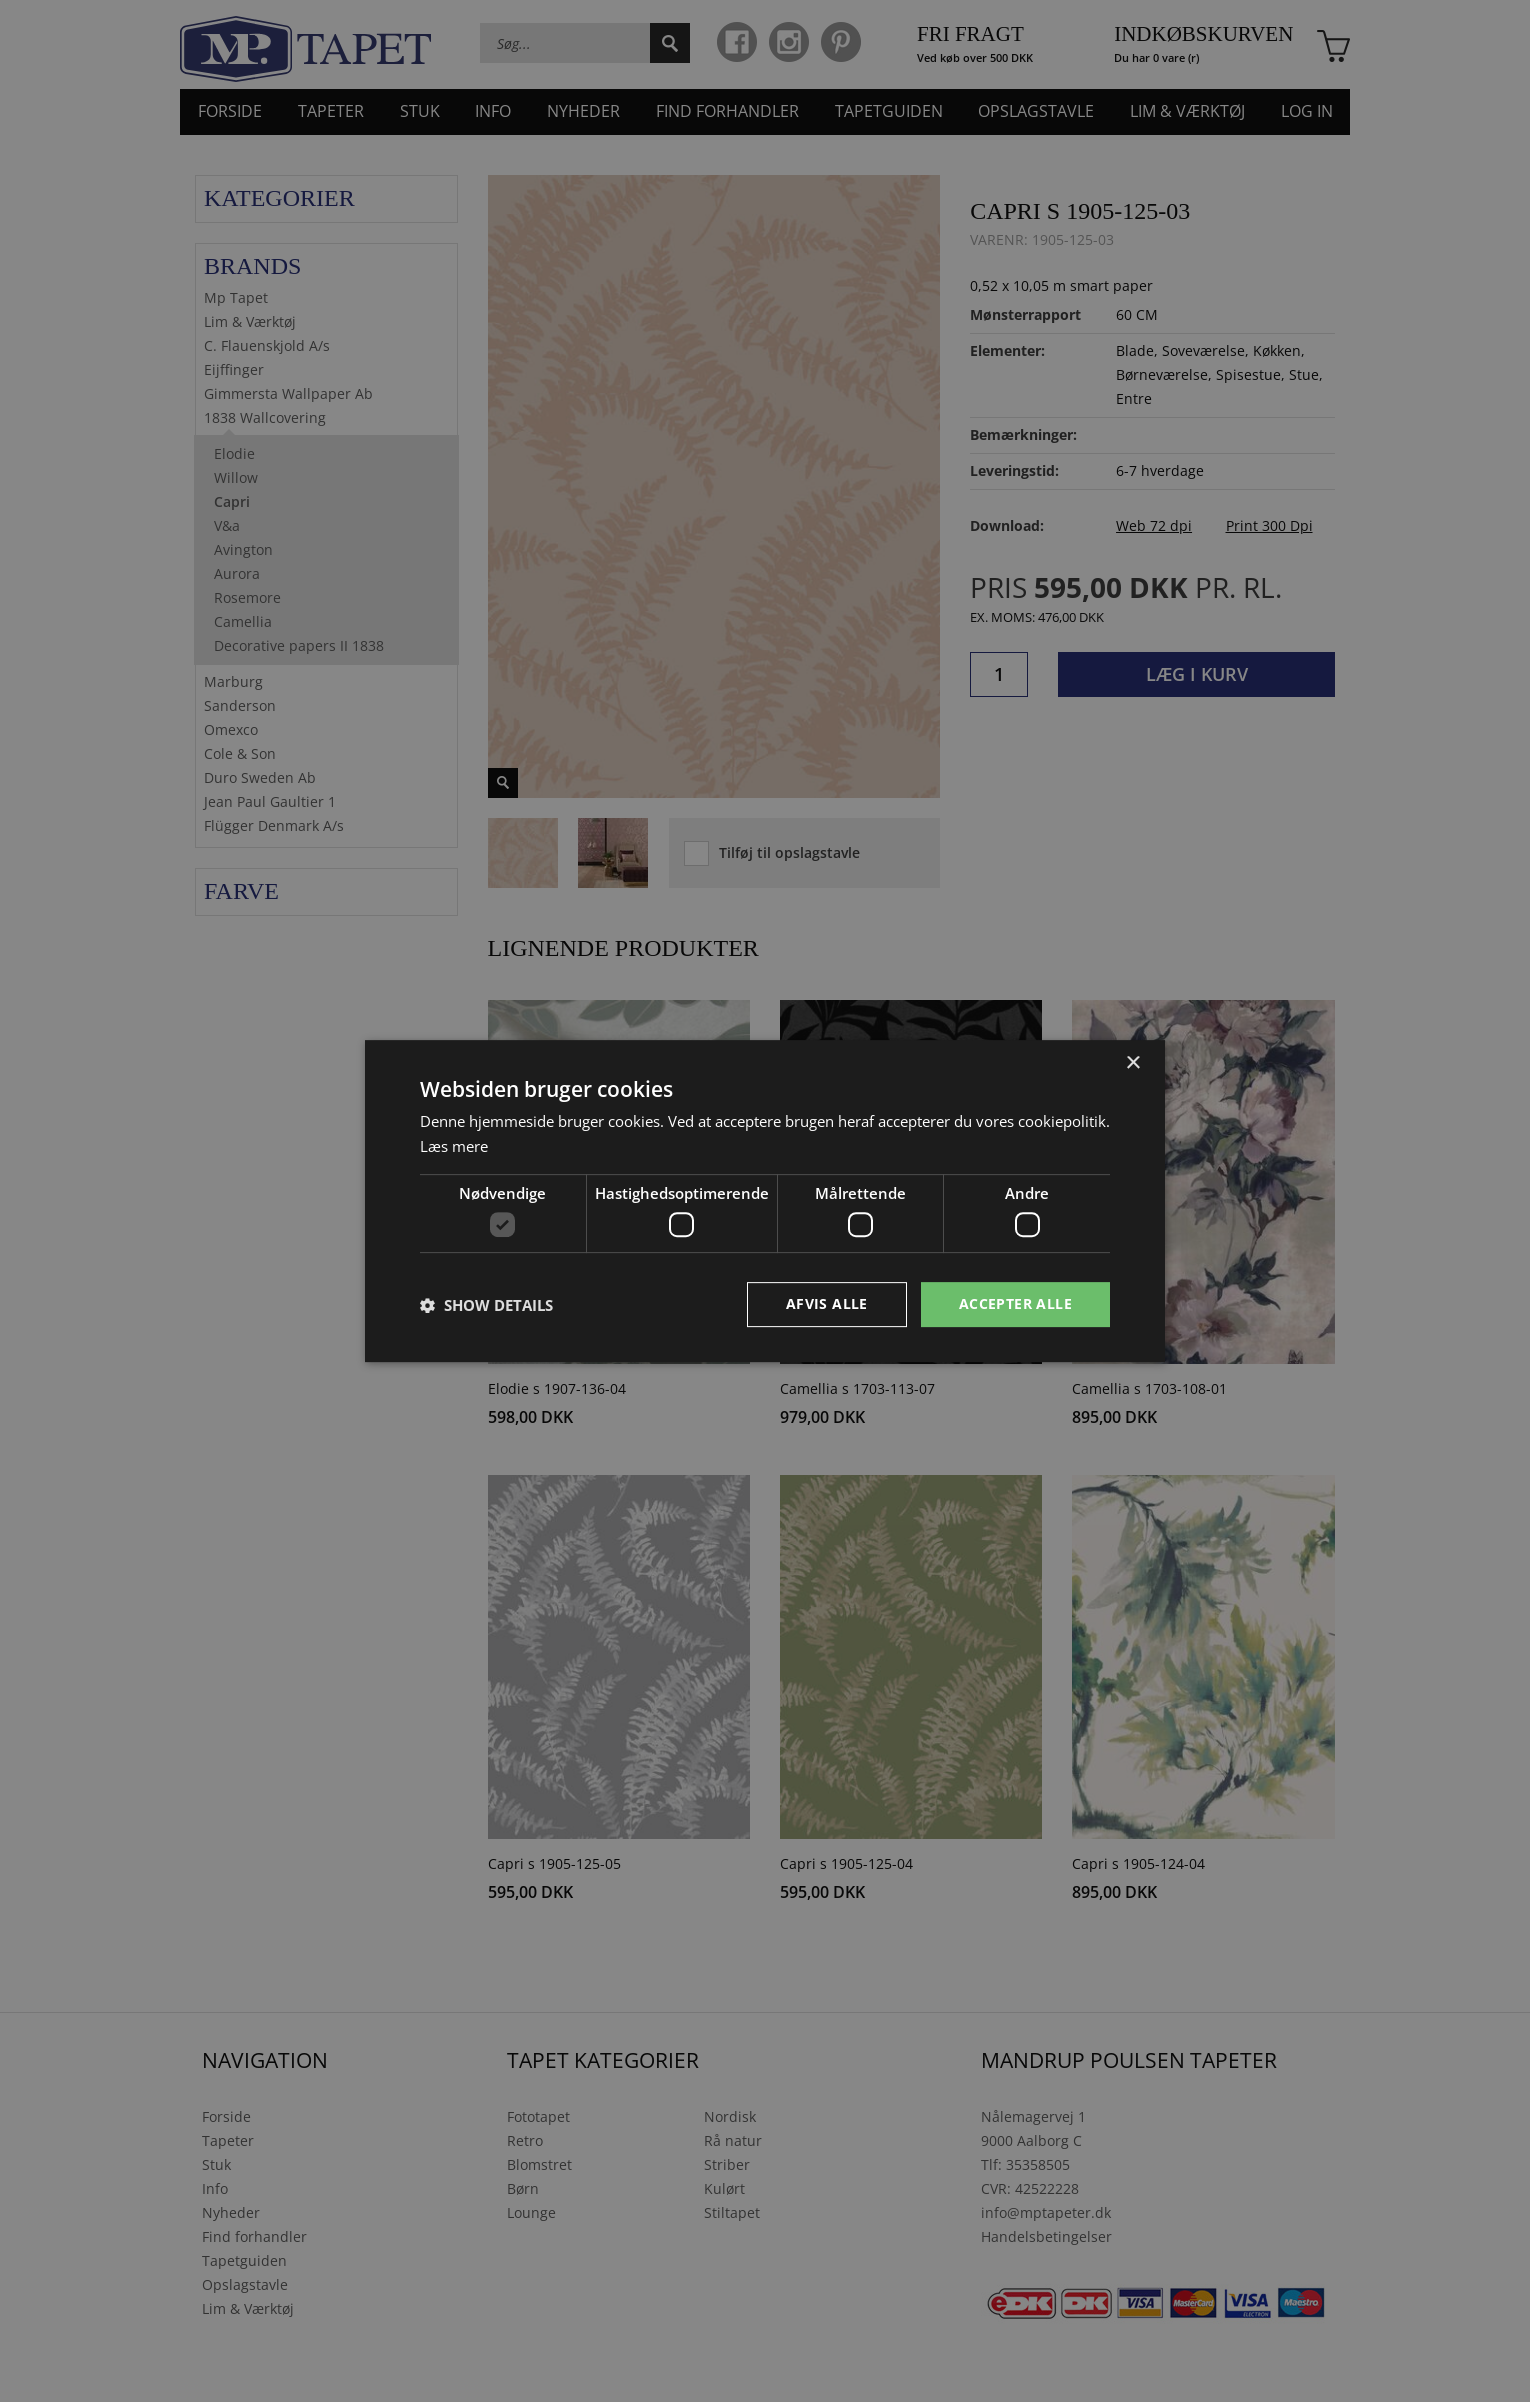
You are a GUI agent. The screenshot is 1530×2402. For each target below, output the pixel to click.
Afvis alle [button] (827, 1303)
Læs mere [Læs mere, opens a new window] (454, 1146)
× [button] (1132, 1063)
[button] (486, 1305)
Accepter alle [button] (1015, 1303)
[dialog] (765, 1201)
